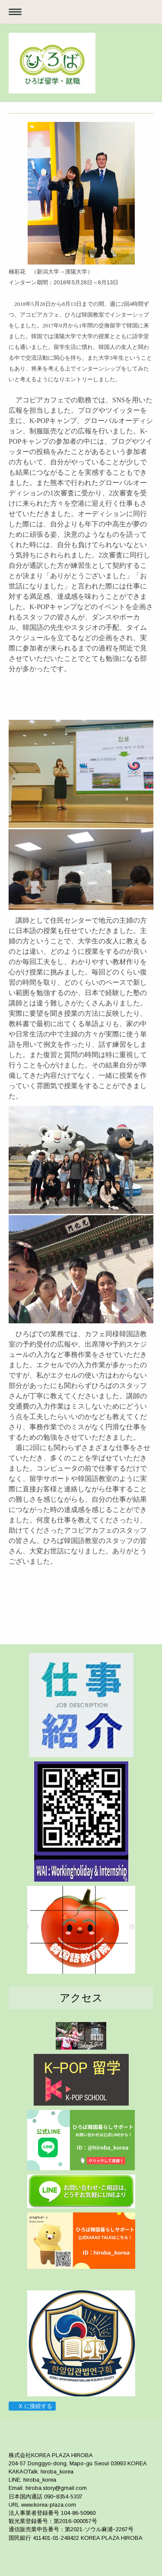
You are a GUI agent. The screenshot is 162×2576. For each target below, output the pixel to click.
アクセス (81, 1998)
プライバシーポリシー (37, 2446)
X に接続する (31, 2406)
